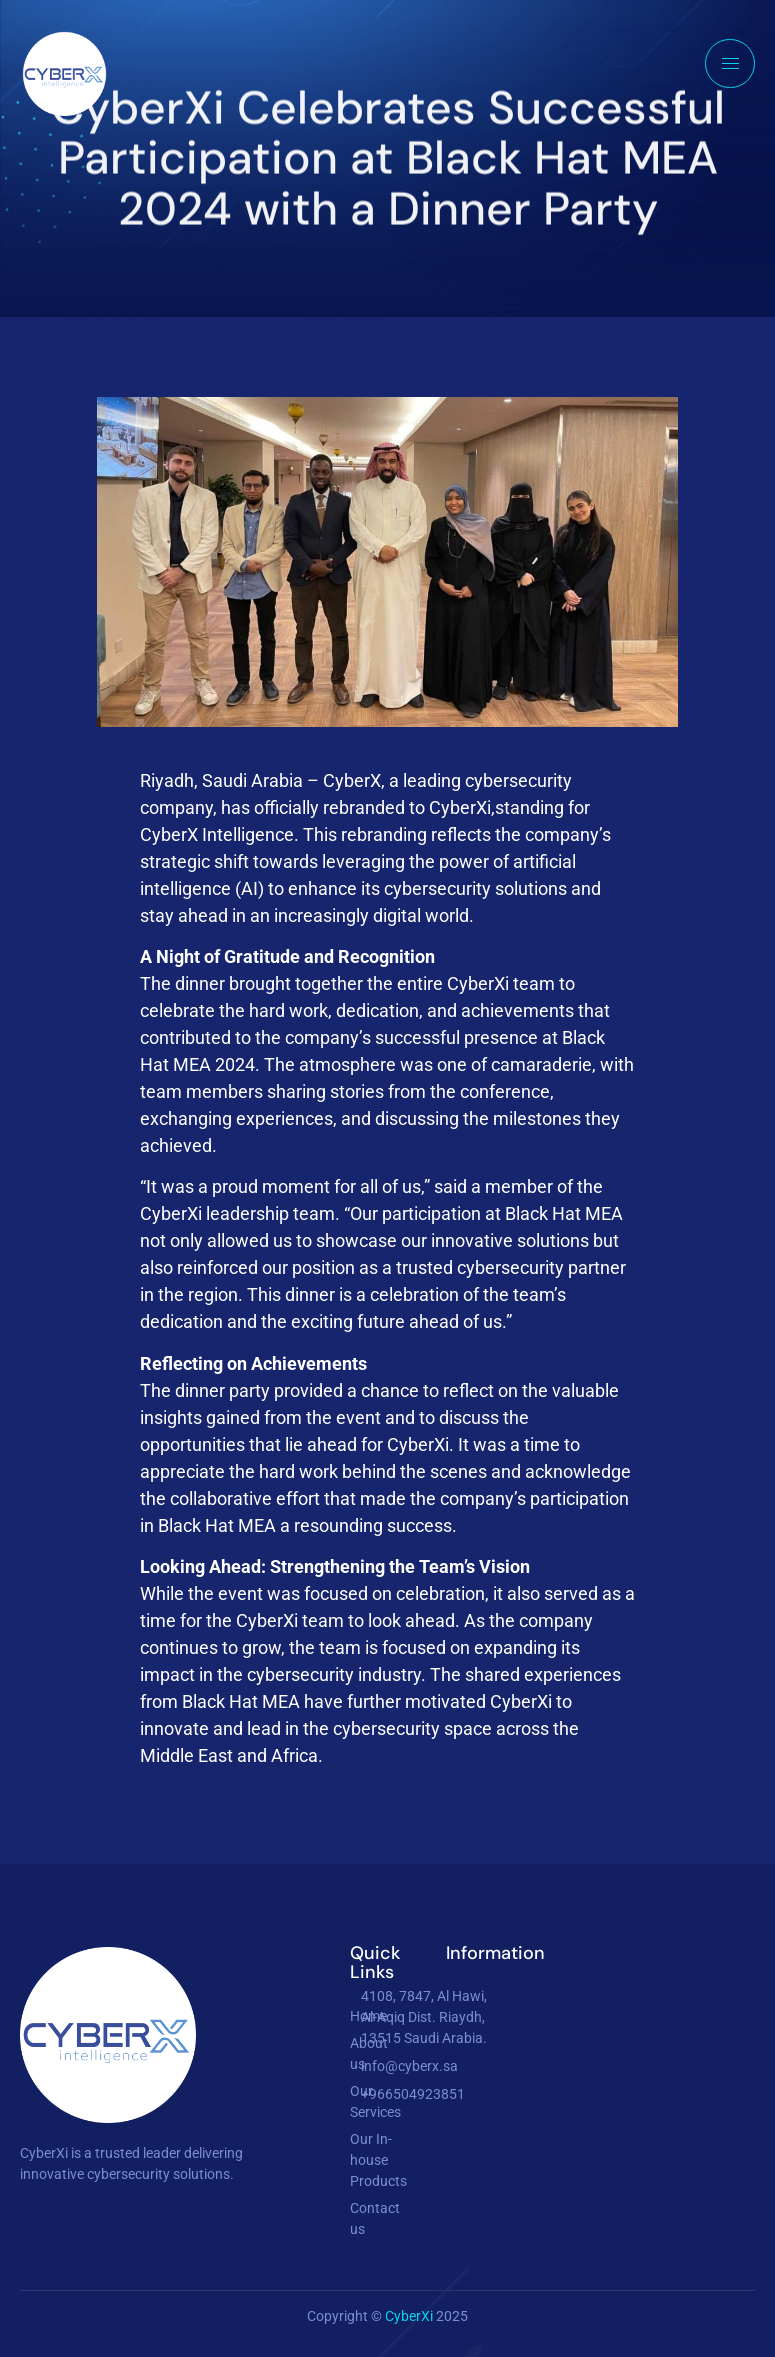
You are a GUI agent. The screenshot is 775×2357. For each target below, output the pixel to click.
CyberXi (410, 2316)
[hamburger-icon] (730, 63)
